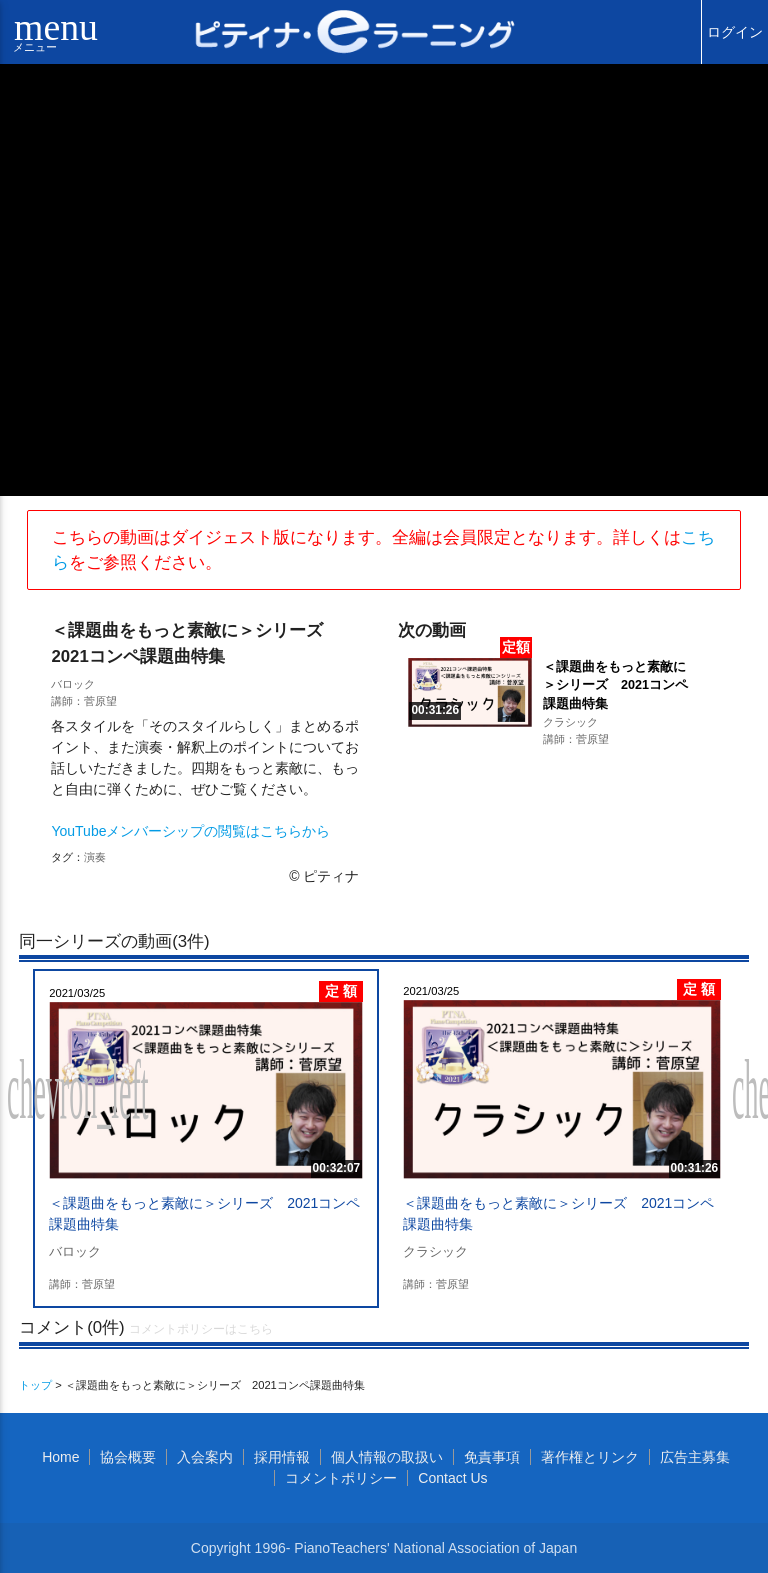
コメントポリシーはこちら (201, 1329)
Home (60, 1457)
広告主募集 (695, 1457)
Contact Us (452, 1478)
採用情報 (282, 1457)
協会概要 (128, 1457)
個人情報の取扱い (387, 1457)
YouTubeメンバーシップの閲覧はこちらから (190, 831)
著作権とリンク (590, 1457)
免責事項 (492, 1457)
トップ (35, 1385)
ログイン (735, 32)
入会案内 (205, 1457)
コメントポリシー (341, 1478)
